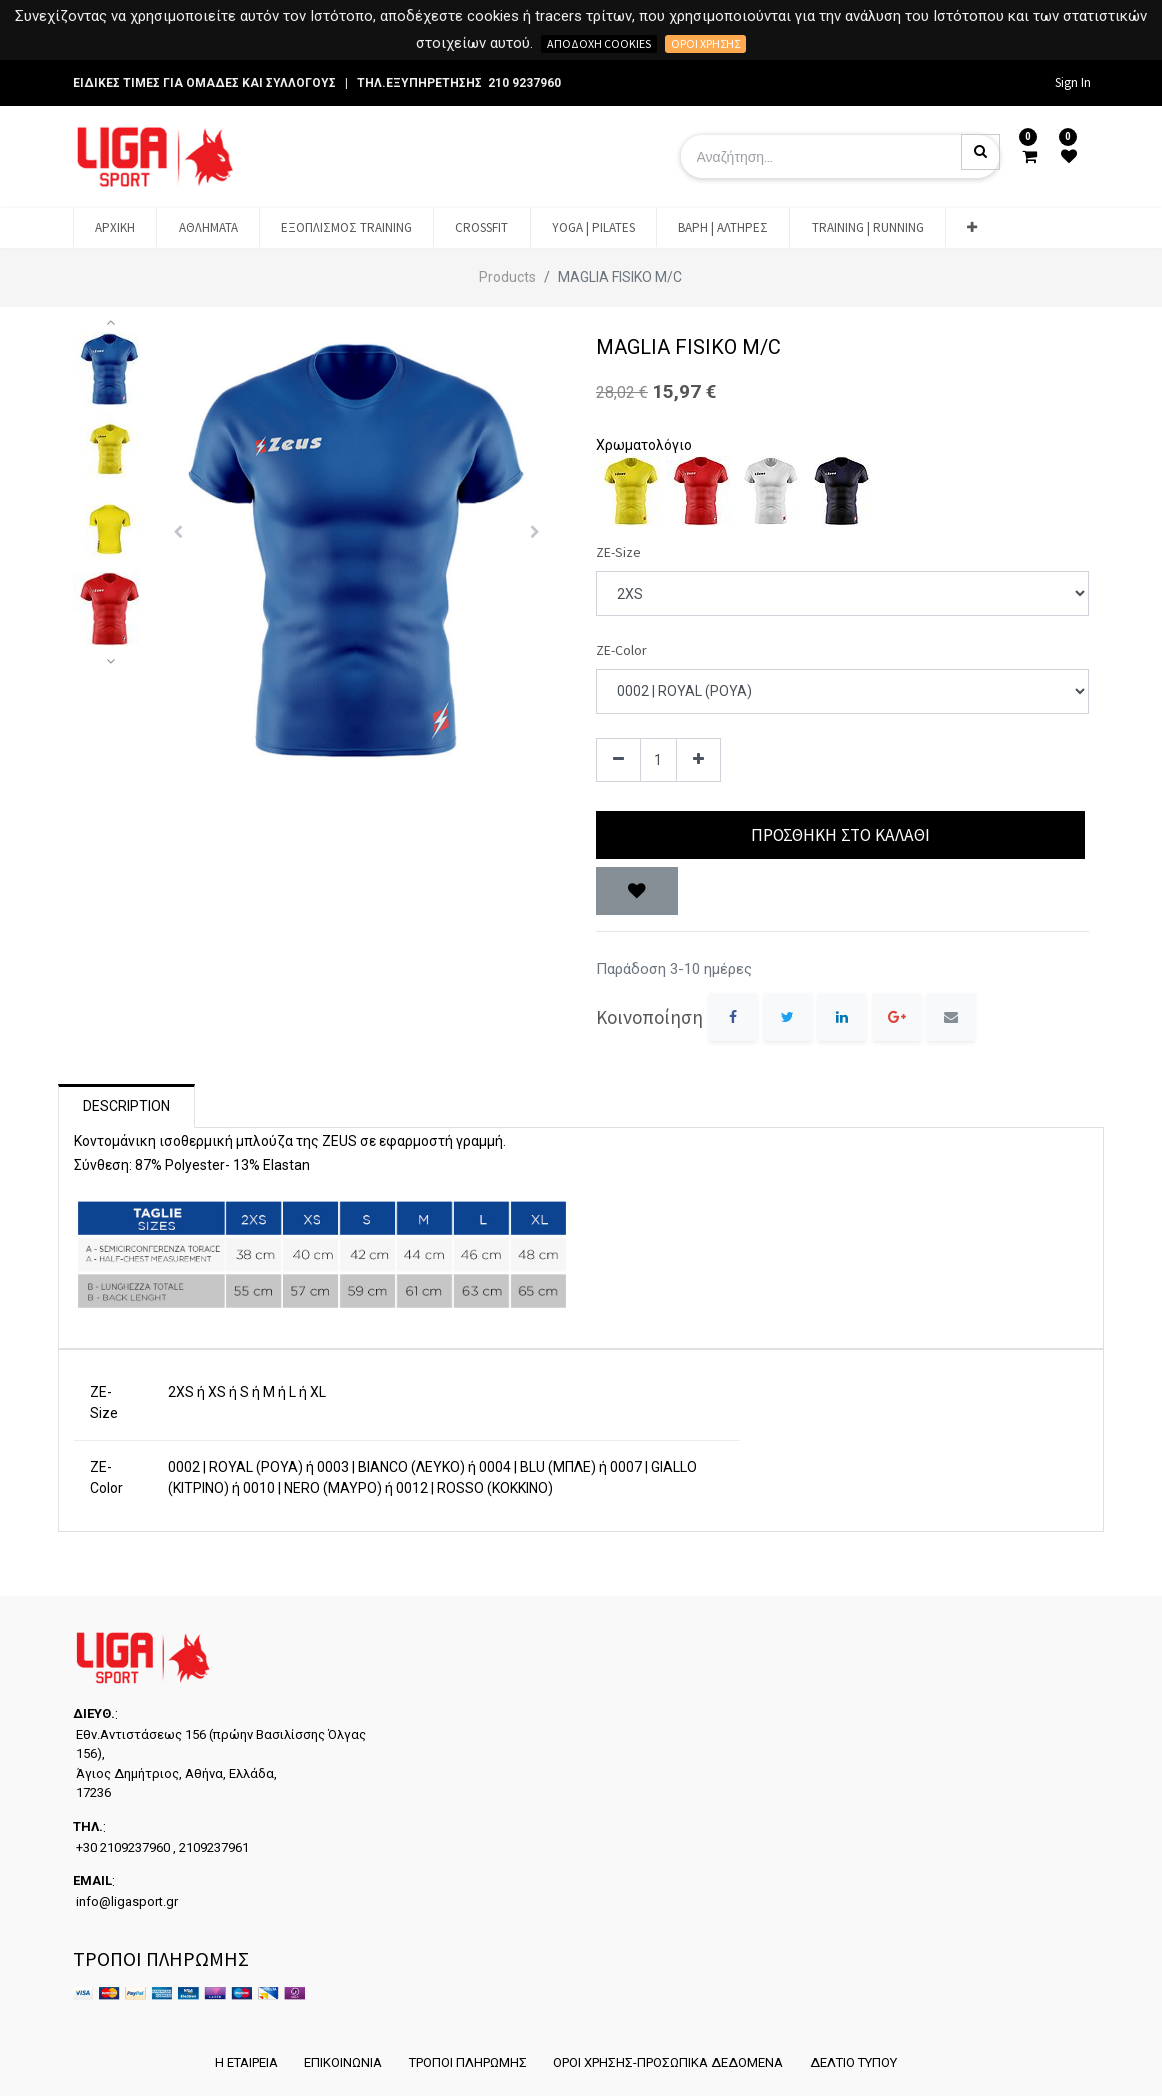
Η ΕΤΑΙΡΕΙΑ (242, 2062)
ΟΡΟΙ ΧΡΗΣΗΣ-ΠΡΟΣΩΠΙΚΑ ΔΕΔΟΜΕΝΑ (669, 2062)
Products (507, 277)
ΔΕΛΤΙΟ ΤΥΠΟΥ (855, 2062)
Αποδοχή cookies (599, 43)
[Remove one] (618, 760)
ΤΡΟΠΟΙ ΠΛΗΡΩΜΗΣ (467, 2062)
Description (126, 1106)
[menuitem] (115, 228)
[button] (972, 228)
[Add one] (698, 760)
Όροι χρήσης (705, 43)
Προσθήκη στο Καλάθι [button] (840, 835)
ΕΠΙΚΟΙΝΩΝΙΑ (341, 2062)
